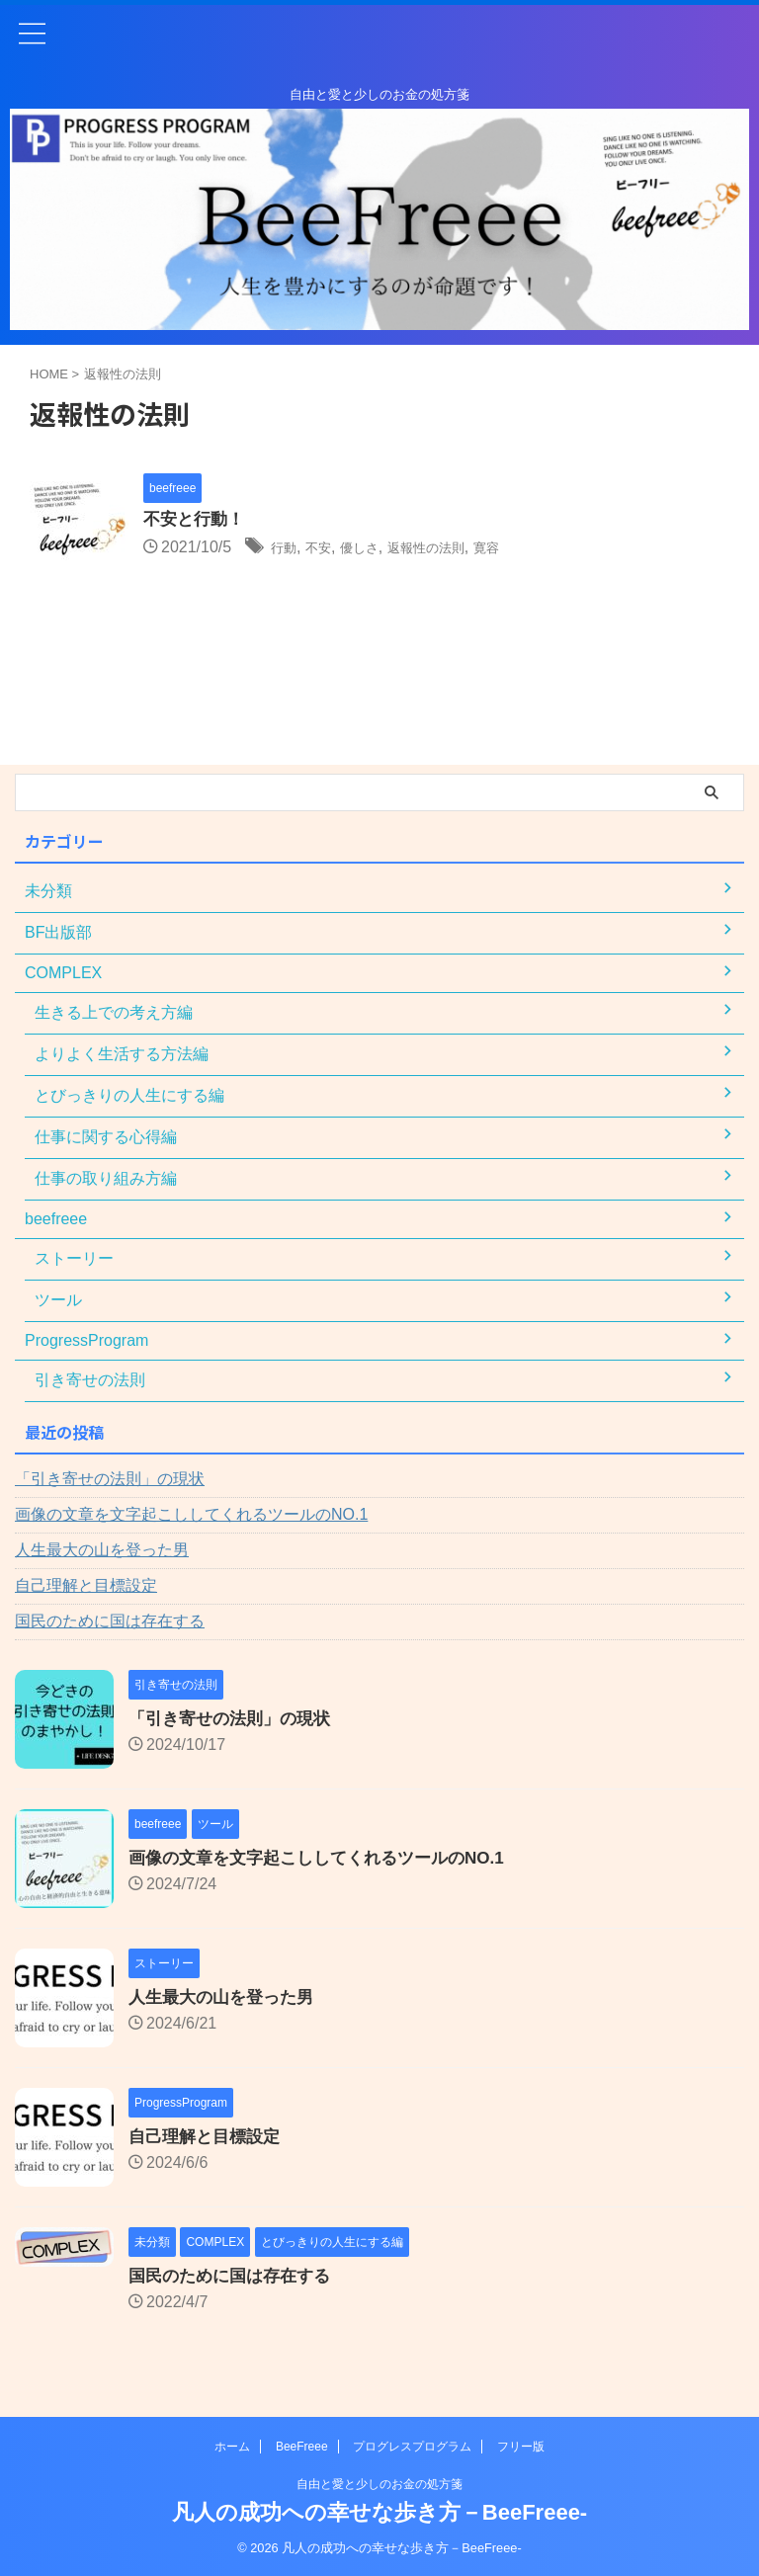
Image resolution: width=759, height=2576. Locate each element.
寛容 (528, 548)
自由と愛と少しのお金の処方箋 (379, 2484)
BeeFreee (302, 2446)
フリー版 (521, 2446)
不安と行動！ (196, 521)
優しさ (375, 548)
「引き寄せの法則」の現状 (110, 1478)
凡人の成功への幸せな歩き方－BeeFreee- (379, 2512)
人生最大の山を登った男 (102, 1549)
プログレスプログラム (412, 2446)
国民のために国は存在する (110, 1621)
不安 (327, 548)
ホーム (232, 2446)
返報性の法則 (455, 548)
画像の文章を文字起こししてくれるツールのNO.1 (191, 1514)
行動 (286, 548)
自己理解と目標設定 (86, 1585)
